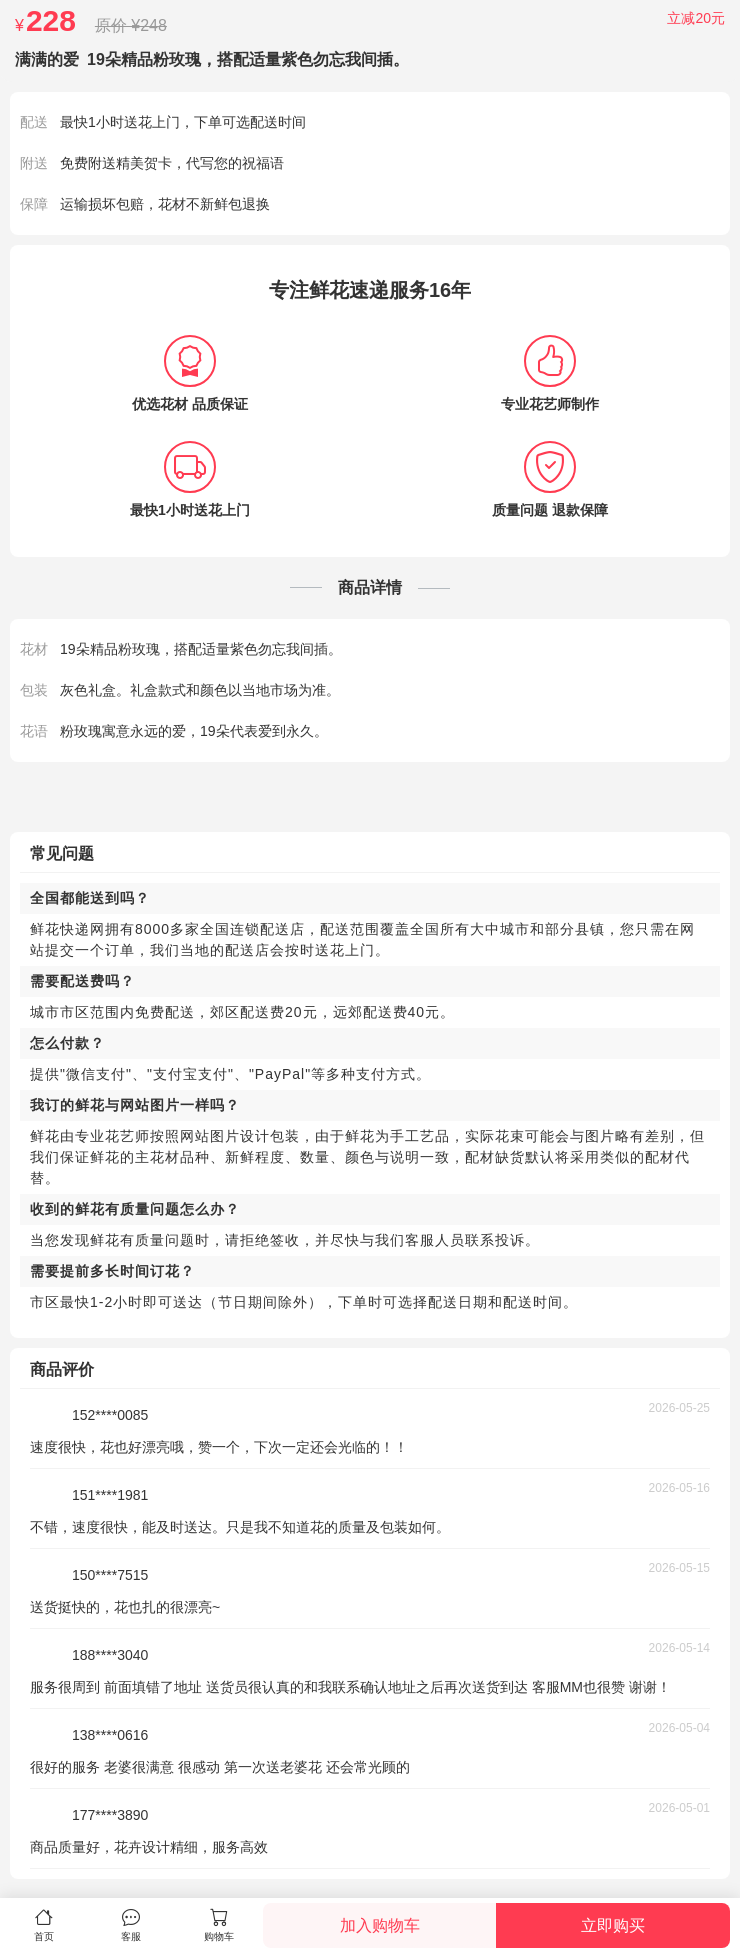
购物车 (219, 1925)
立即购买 (613, 1925)
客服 (132, 1925)
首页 (44, 1925)
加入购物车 (380, 1925)
